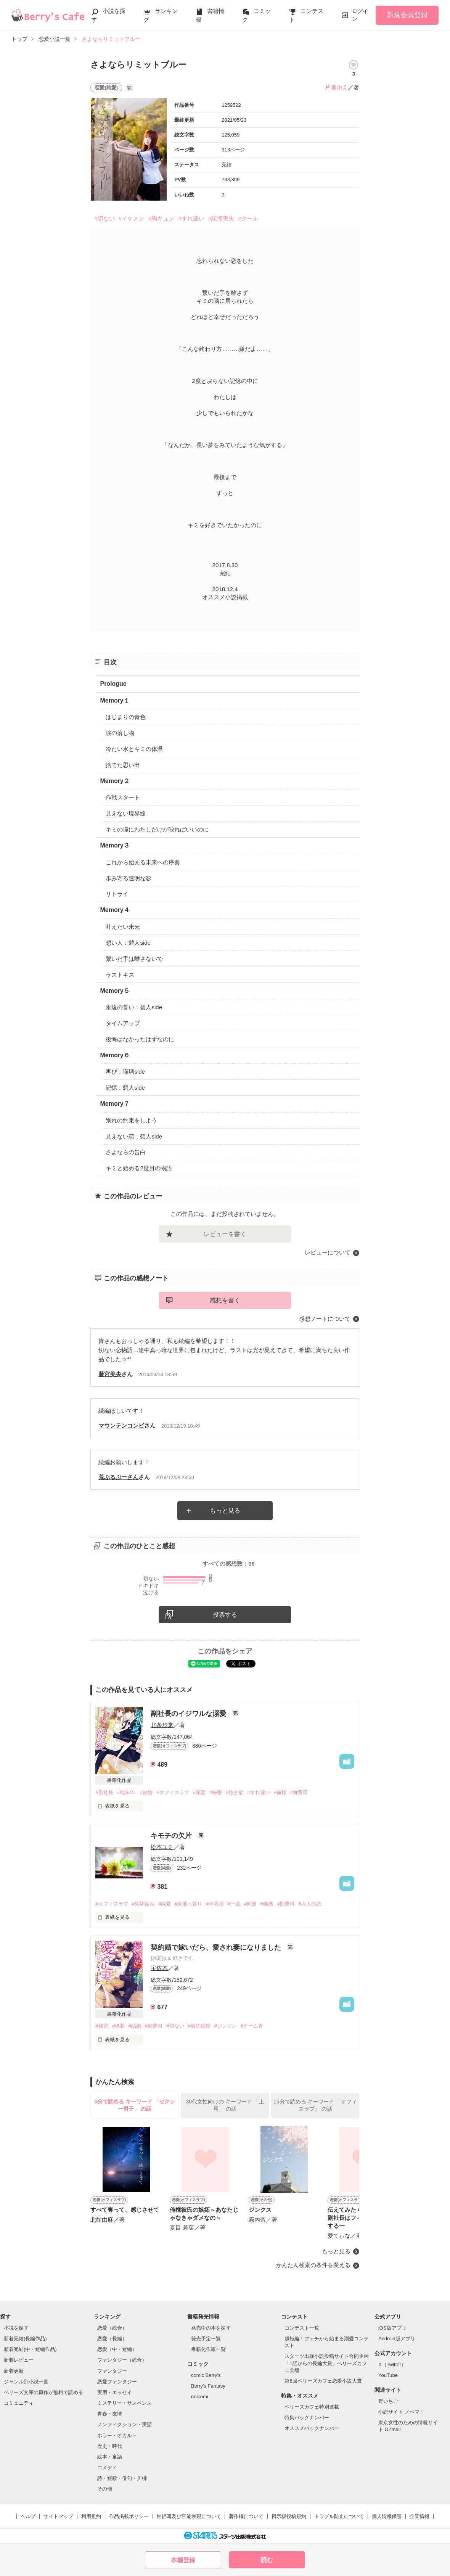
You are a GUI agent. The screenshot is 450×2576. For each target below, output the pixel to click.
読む (267, 2560)
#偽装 (118, 2026)
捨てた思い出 (123, 765)
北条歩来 (162, 1725)
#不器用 (214, 1904)
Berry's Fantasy (208, 2386)
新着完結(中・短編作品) (30, 2349)
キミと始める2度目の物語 (139, 1168)
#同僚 (250, 1904)
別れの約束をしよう (131, 1120)
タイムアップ (123, 1023)
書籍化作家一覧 (208, 2349)
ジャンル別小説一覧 (26, 2382)
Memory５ (114, 990)
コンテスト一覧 (301, 2328)
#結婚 (146, 1792)
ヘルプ (28, 2516)
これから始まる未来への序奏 (143, 862)
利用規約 (91, 2516)
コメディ (107, 2467)
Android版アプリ (396, 2338)
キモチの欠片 (172, 1836)
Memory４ (114, 910)
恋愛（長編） (112, 2338)
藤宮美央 (109, 1374)
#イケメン (132, 218)
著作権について (246, 2516)
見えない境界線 (126, 813)
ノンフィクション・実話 (124, 2424)
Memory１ (114, 700)
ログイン (360, 15)
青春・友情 (109, 2414)
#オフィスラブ (172, 1792)
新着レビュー (19, 2360)
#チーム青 (252, 2026)
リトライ (117, 894)
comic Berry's (206, 2375)
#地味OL (127, 1792)
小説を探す (16, 2328)
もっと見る (225, 1510)
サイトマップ (58, 2516)
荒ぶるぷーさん (118, 1477)
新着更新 (14, 2371)
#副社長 (104, 1792)
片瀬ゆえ (336, 87)
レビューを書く (225, 1234)
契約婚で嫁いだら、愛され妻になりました (217, 1947)
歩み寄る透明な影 (128, 878)
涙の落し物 (120, 733)
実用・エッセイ (114, 2392)
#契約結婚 (199, 2026)
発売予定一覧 (206, 2338)
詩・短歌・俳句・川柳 (122, 2478)
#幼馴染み (143, 1904)
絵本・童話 (109, 2457)
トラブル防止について (339, 2516)
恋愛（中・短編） (117, 2349)
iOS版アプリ (392, 2328)
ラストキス (120, 974)
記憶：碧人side (125, 1087)
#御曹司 (299, 1792)
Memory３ (114, 845)
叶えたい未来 (123, 926)
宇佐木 (159, 1968)
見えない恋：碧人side (134, 1136)
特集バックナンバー (306, 2417)
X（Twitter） (392, 2364)
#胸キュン (161, 218)
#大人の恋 (309, 1904)
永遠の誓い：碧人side (134, 1007)
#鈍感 (266, 1904)
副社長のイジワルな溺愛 (189, 1713)
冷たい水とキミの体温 (134, 749)
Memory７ (114, 1103)
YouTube (388, 2375)
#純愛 (164, 1904)
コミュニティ (19, 2403)
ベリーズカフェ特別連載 (311, 2407)
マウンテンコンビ (121, 1425)
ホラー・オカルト (117, 2435)
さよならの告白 (126, 1152)
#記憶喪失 (221, 218)
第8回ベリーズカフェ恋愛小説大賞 (323, 2381)
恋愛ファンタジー (117, 2382)
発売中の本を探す (211, 2328)
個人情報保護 (387, 2516)
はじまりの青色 (126, 717)
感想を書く (225, 1300)
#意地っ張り (188, 1904)
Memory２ (114, 781)
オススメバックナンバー (311, 2428)
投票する (225, 1614)
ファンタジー (112, 2371)
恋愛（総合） (112, 2328)
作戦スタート (123, 797)
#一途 (234, 1904)
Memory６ (114, 1055)
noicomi (199, 2396)
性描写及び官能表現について (189, 2516)
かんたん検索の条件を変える (313, 2265)
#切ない (104, 218)
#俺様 (280, 1792)
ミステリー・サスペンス (124, 2403)
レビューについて (327, 1252)
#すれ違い (191, 218)
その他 (104, 2489)
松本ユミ (162, 1847)
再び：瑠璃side (125, 1071)
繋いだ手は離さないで (134, 958)
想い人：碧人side (128, 942)
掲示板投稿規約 (289, 2516)
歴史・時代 (109, 2446)
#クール (248, 218)
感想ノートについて (324, 1318)
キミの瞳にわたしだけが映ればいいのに (157, 829)
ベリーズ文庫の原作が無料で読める (43, 2392)
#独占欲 (234, 1792)
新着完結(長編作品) (25, 2338)
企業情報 (419, 2516)
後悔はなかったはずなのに (140, 1039)
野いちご (388, 2401)
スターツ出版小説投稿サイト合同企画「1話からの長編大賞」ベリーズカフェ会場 (326, 2363)
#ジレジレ (225, 2026)
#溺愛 (199, 1792)
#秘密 (215, 1792)
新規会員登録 (407, 15)
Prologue (113, 683)
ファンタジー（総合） (122, 2360)
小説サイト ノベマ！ (401, 2412)
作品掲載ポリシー (129, 2516)
